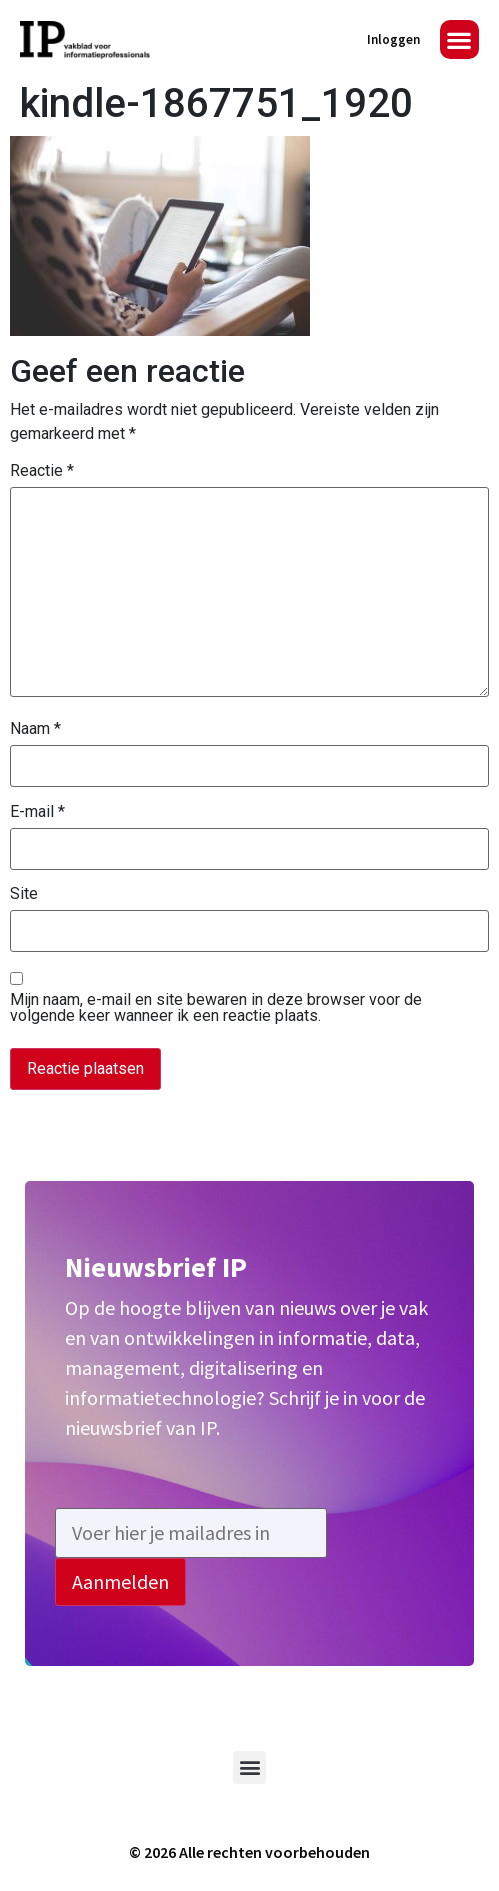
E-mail (37, 812)
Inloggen (393, 39)
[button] (459, 39)
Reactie (42, 471)
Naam (35, 729)
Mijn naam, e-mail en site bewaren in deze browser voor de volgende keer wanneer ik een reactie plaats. (216, 1008)
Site (24, 894)
